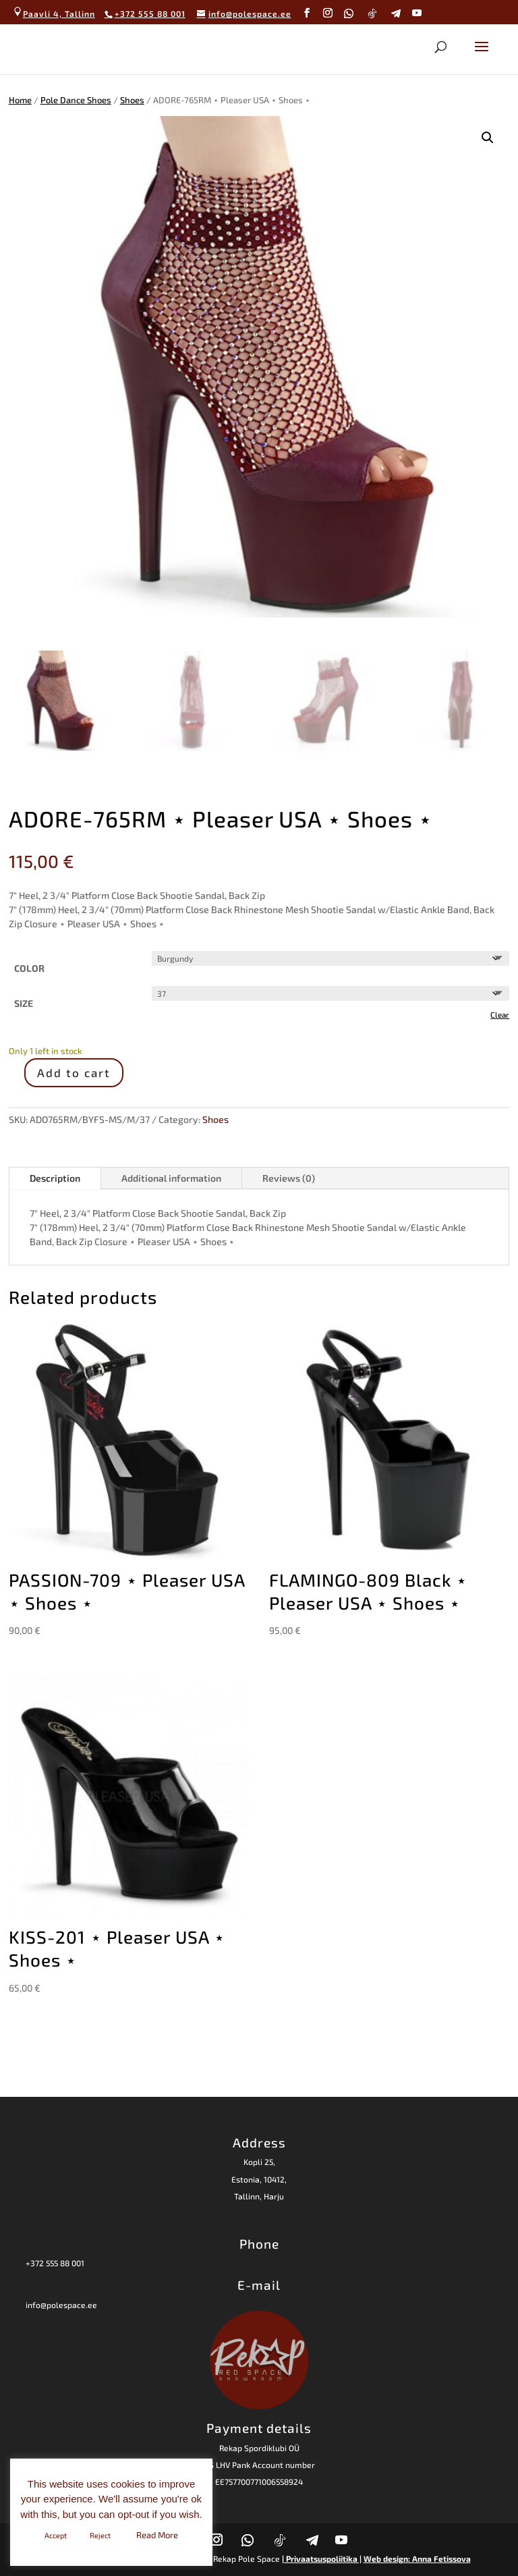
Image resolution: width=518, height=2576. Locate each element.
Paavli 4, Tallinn (53, 13)
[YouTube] (417, 13)
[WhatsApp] (349, 13)
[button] (488, 138)
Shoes (132, 99)
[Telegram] (396, 13)
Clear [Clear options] (499, 1014)
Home (20, 99)
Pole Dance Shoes (75, 99)
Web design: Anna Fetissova (417, 2558)
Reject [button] (100, 2535)
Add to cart (74, 1072)
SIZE (23, 1003)
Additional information (171, 1178)
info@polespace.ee (61, 2304)
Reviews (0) (288, 1178)
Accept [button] (56, 2535)
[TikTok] (373, 13)
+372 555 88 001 (55, 2263)
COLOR (29, 968)
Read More (157, 2534)
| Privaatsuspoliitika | (322, 2558)
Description (55, 1178)
